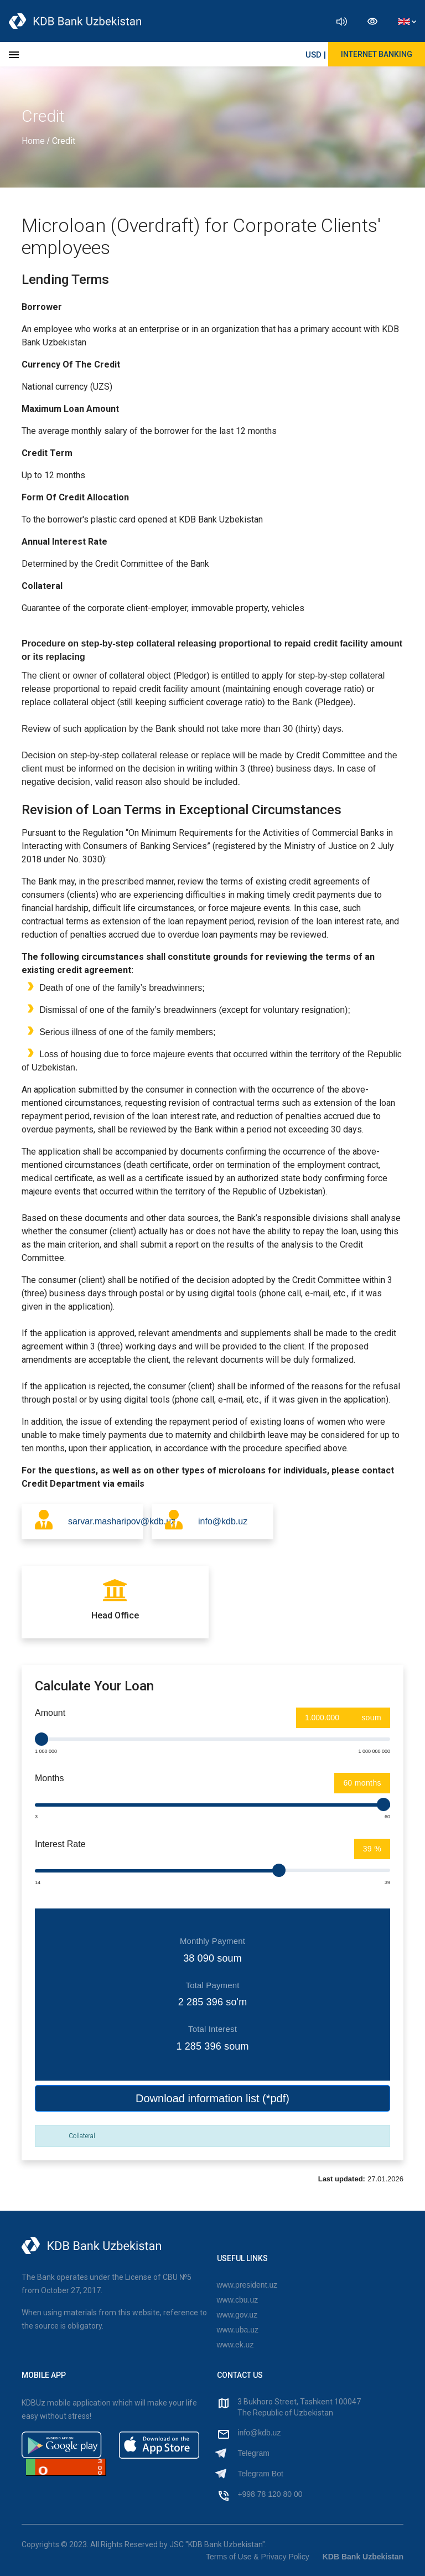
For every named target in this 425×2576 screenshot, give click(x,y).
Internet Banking (376, 54)
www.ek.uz (235, 2344)
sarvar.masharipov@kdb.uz (105, 1521)
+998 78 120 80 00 (269, 2494)
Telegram (253, 2453)
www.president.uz (247, 2284)
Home (34, 141)
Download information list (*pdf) (212, 2098)
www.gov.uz (237, 2314)
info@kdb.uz (222, 1521)
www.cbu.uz (237, 2299)
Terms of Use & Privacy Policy (257, 2556)
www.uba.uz (237, 2329)
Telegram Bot (260, 2473)
